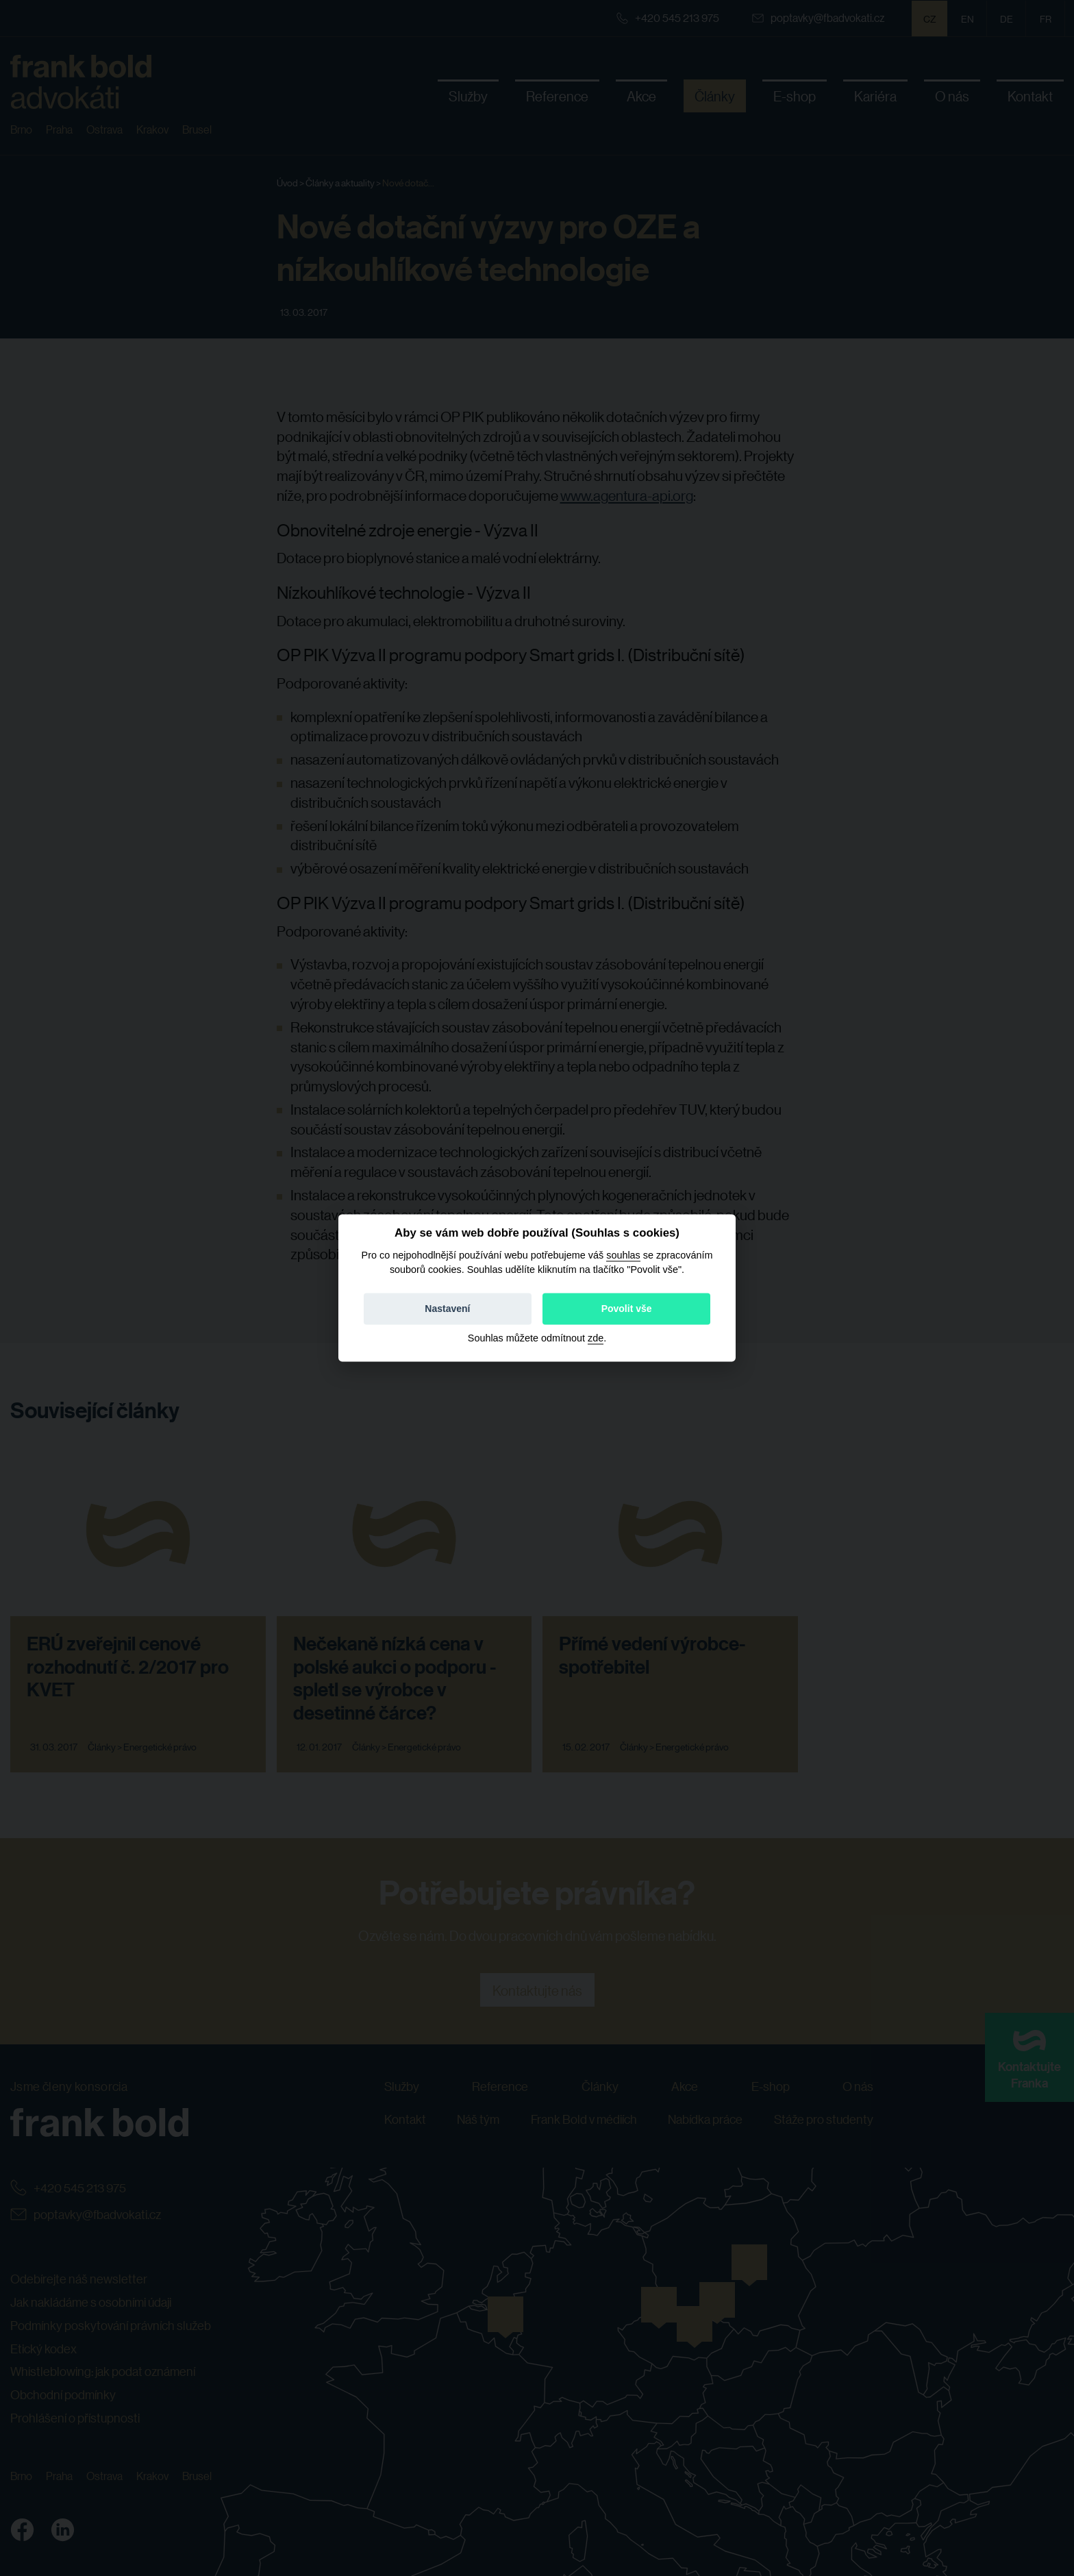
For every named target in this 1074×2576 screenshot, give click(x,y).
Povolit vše (626, 1309)
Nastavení (447, 1309)
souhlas (623, 1255)
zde (595, 1338)
